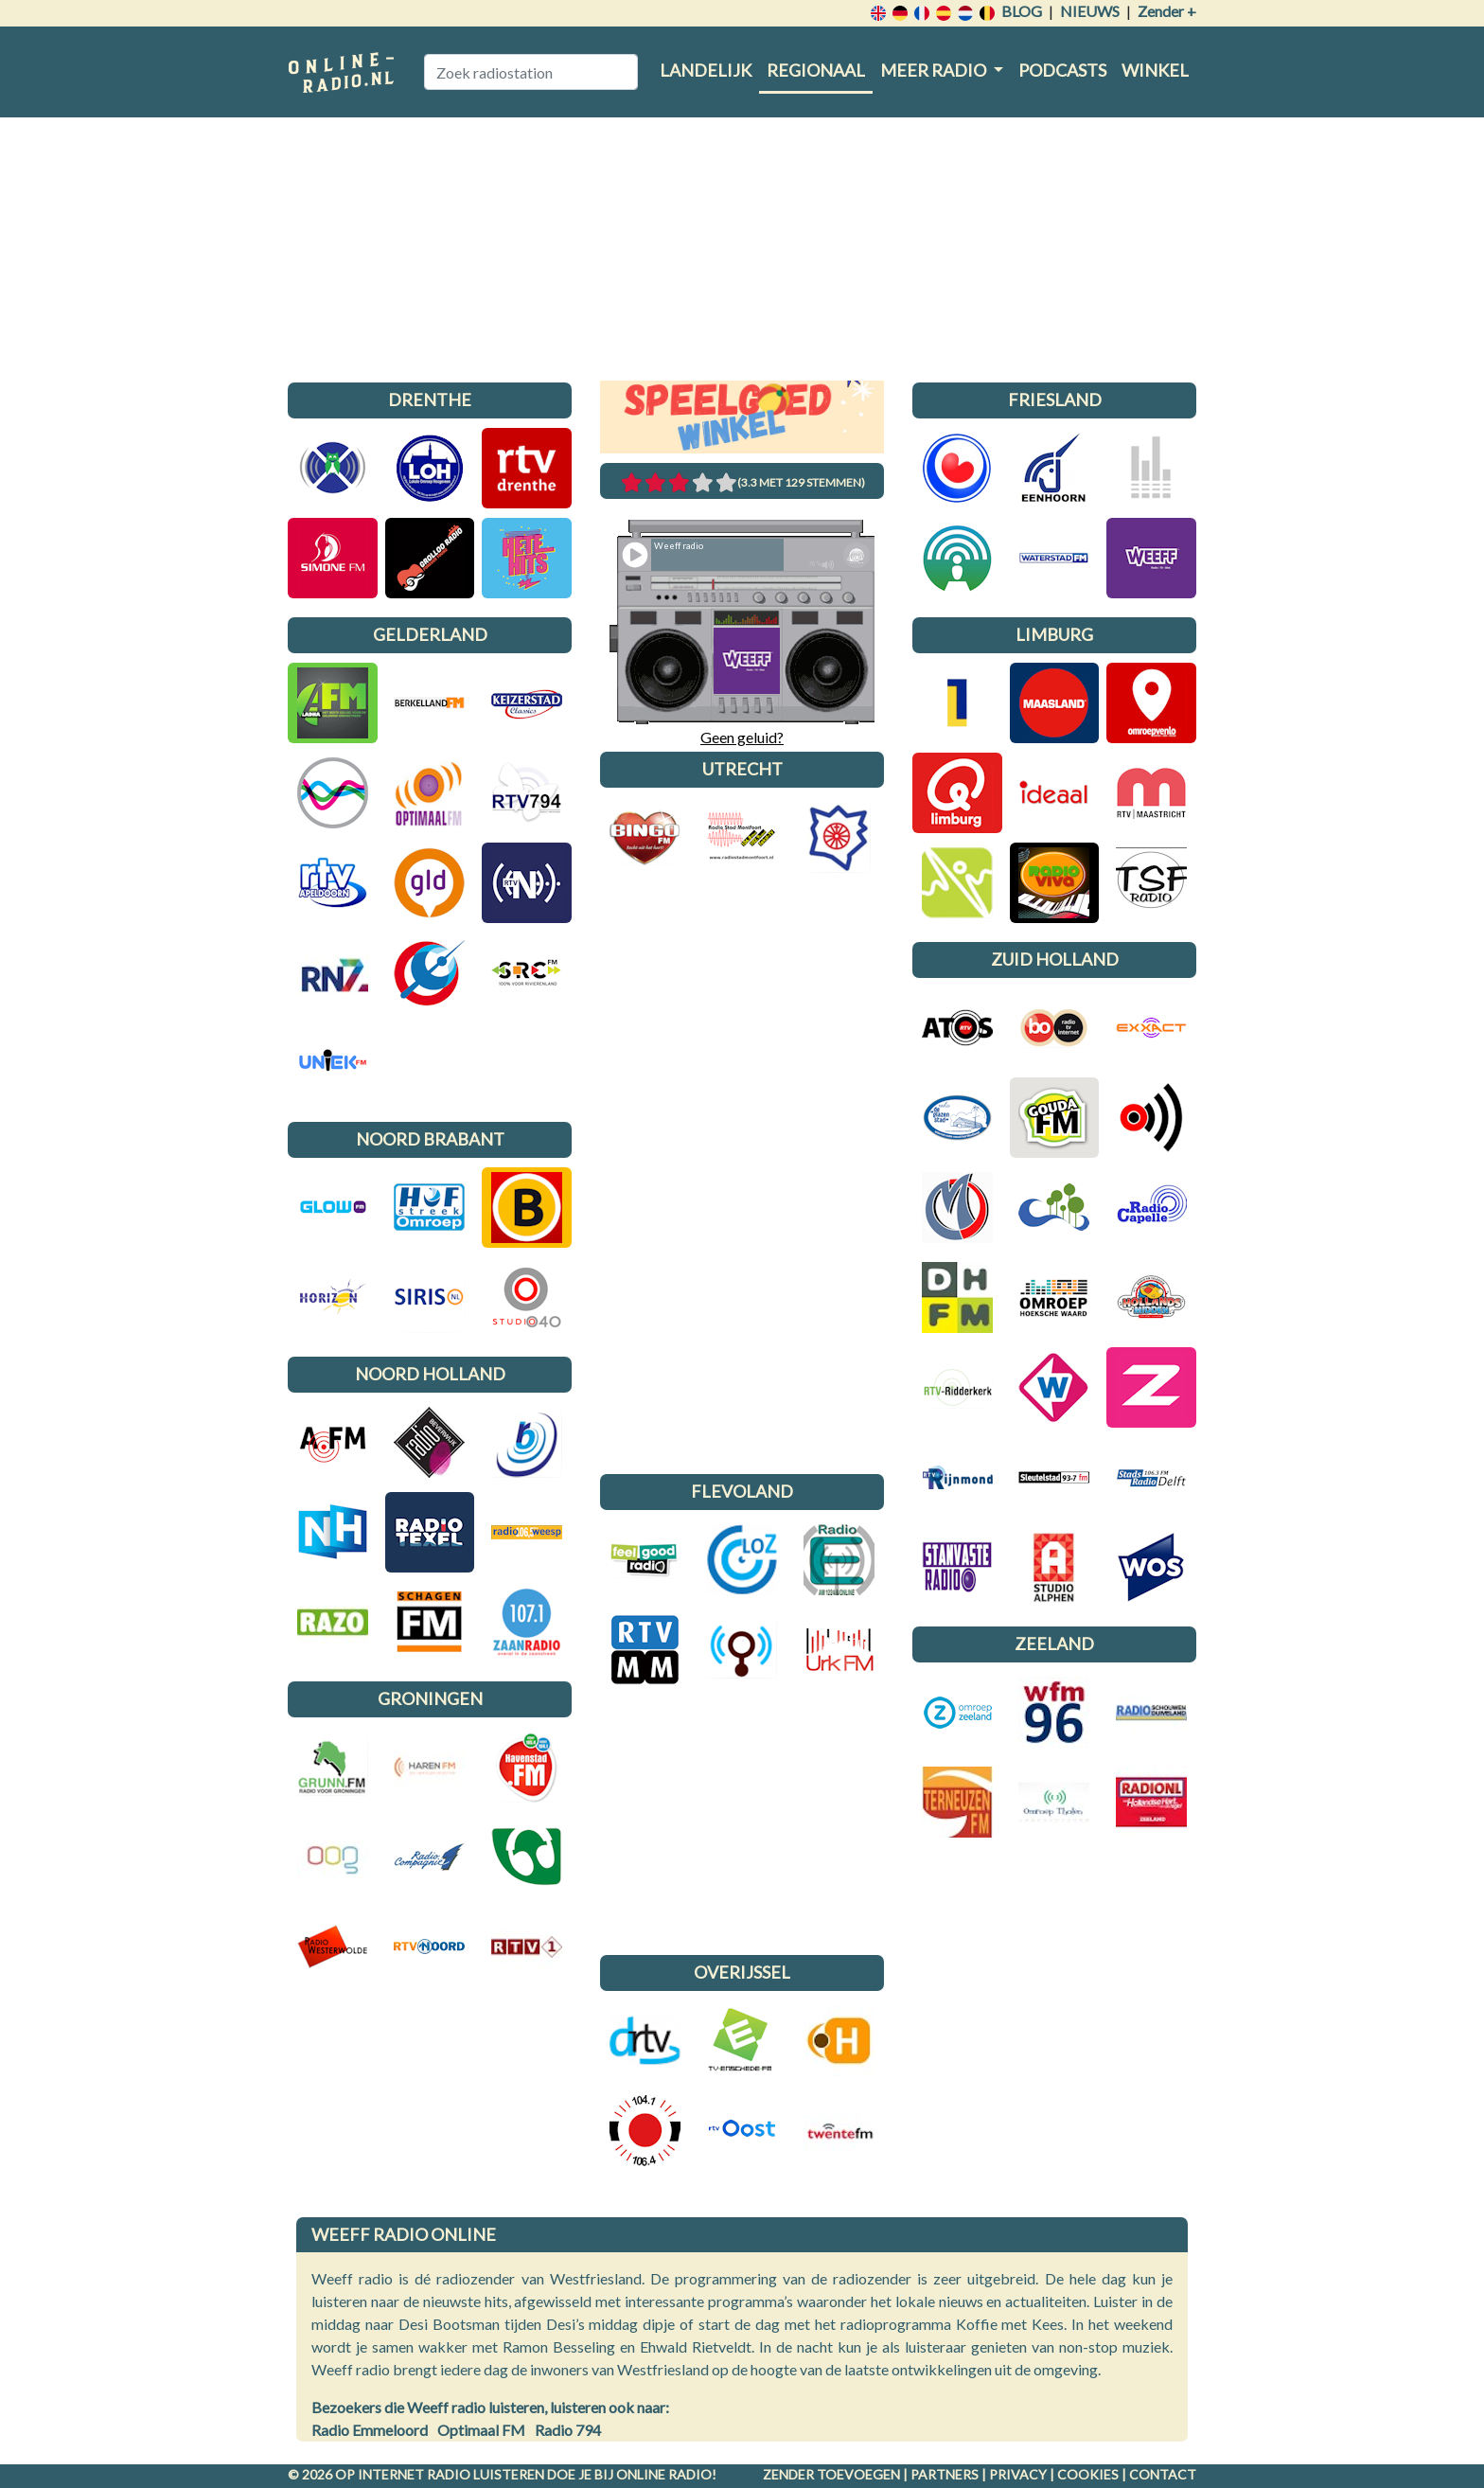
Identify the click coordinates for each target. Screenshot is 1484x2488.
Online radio (664, 2474)
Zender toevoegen (831, 2474)
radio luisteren (485, 2474)
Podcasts (1062, 70)
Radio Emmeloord (369, 2430)
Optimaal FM (481, 2430)
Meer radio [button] (934, 70)
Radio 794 (568, 2430)
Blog (1021, 11)
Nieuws (1090, 11)
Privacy (1018, 2474)
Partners (944, 2474)
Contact (1162, 2474)
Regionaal (816, 70)
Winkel (1155, 70)
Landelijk (705, 70)
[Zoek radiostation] (531, 72)
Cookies (1088, 2474)
